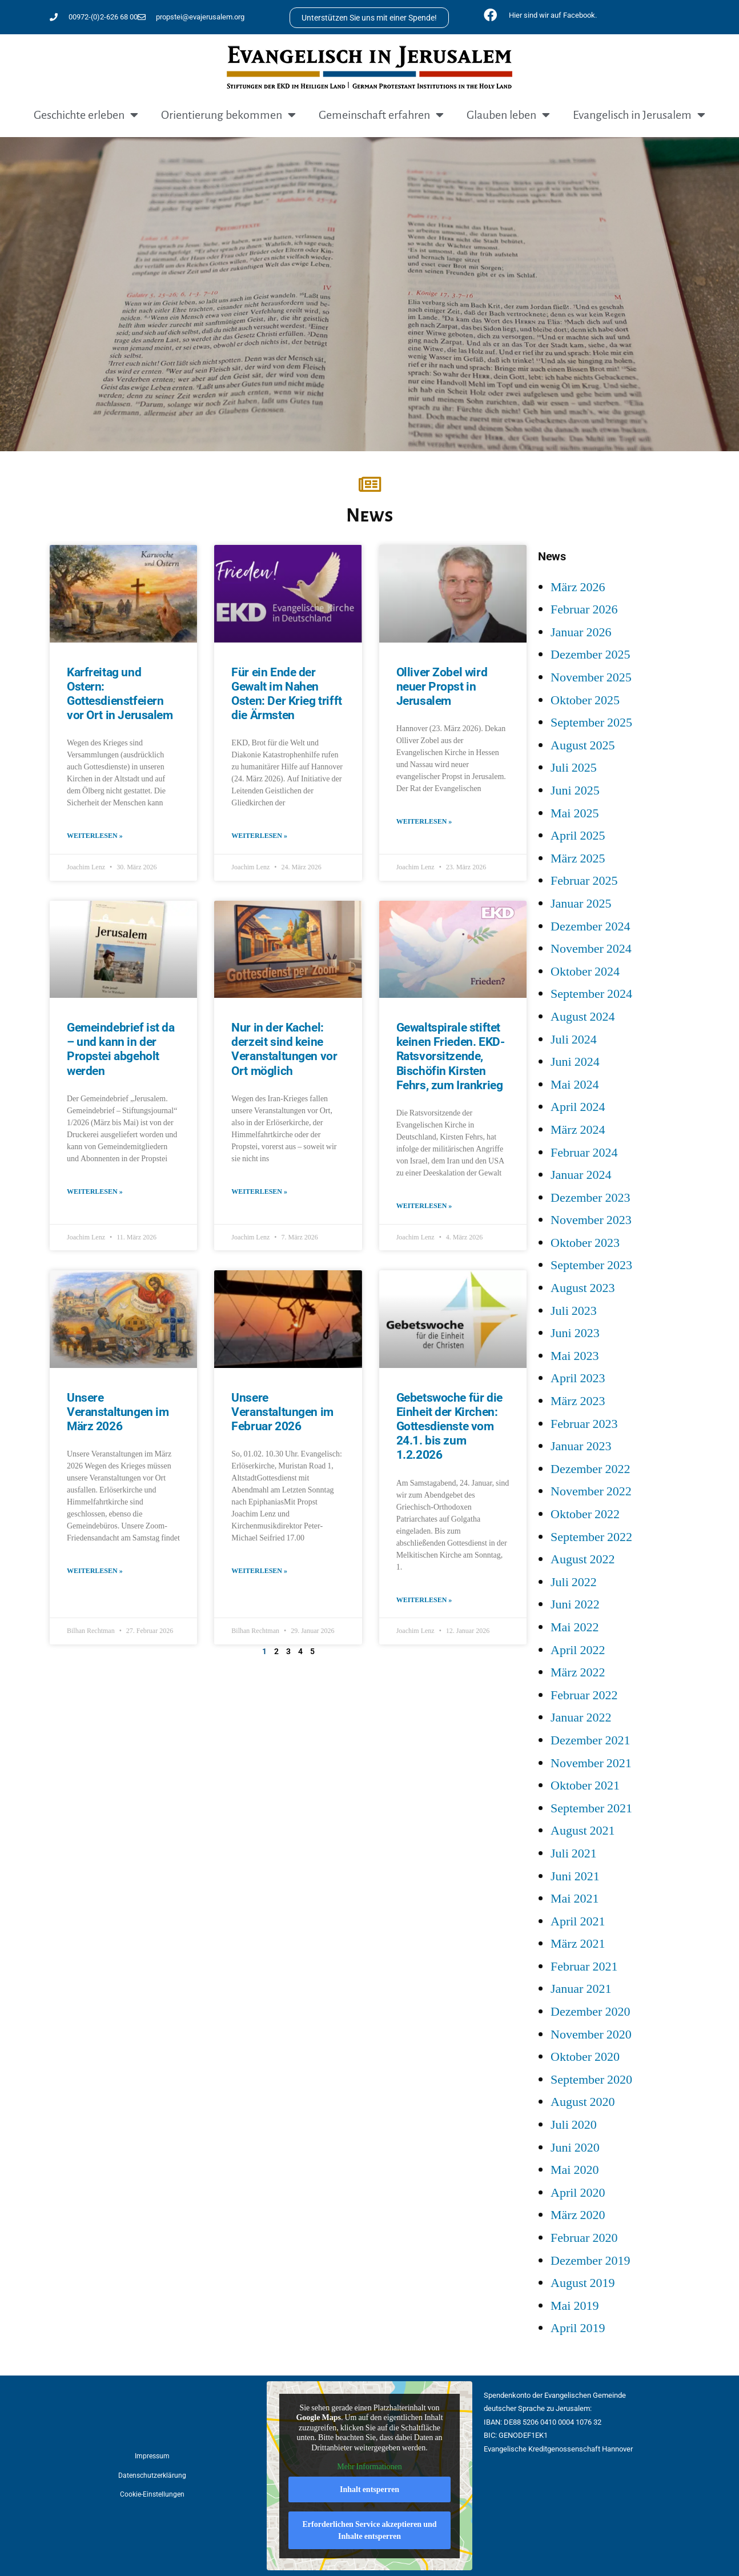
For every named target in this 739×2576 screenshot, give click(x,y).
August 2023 (583, 1288)
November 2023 (591, 1220)
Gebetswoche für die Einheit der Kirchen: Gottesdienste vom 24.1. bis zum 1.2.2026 (449, 1426)
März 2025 (578, 858)
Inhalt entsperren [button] (369, 2489)
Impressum (152, 2456)
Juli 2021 (574, 1853)
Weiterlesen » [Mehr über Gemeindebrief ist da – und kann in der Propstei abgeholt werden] (95, 1191)
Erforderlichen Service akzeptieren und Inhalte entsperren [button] (369, 2530)
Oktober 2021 (585, 1785)
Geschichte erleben (86, 115)
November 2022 (591, 1491)
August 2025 (583, 745)
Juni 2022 (575, 1604)
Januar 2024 (581, 1175)
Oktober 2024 (585, 972)
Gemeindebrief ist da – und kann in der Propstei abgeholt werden (121, 1049)
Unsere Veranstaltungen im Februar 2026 (282, 1412)
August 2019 (583, 2283)
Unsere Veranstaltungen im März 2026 (117, 1412)
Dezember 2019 (590, 2261)
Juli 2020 (574, 2125)
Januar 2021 (581, 1989)
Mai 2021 (575, 1899)
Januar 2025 (581, 904)
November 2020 (591, 2035)
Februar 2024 (584, 1153)
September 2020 (591, 2080)
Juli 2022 (574, 1582)
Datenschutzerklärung (152, 2475)
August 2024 (583, 1017)
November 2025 (591, 677)
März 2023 (578, 1401)
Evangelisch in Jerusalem (639, 115)
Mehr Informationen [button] (369, 2466)
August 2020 (583, 2102)
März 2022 (578, 1672)
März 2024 (578, 1130)
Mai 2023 (575, 1356)
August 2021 (583, 1831)
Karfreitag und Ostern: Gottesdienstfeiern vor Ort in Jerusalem (120, 694)
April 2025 (578, 836)
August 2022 (583, 1559)
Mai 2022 (575, 1627)
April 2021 (578, 1921)
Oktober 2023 (585, 1243)
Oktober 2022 (585, 1514)
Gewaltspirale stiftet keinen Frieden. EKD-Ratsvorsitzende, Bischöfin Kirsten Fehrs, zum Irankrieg (450, 1056)
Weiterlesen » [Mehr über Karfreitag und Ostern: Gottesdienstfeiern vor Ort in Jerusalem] (95, 836)
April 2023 (578, 1378)
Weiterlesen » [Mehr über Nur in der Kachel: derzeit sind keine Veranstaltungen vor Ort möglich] (259, 1191)
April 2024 (578, 1107)
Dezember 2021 (590, 1740)
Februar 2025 (584, 881)
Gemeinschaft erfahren (381, 115)
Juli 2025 (574, 768)
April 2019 (578, 2328)
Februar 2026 (584, 609)
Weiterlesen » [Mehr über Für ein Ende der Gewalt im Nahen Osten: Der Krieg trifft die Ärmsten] (259, 836)
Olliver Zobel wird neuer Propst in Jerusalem (441, 686)
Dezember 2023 (590, 1198)
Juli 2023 (574, 1311)
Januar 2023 (581, 1446)
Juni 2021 (575, 1876)
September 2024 (591, 994)
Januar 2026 (581, 632)
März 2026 (578, 587)
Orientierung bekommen (228, 115)
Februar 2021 (584, 1967)
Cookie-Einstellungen (152, 2494)
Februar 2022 (584, 1695)
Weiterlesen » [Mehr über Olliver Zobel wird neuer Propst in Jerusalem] (424, 821)
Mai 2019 (575, 2306)
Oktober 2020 (585, 2057)
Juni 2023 (575, 1333)
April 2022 (578, 1650)
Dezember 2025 (590, 655)
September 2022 (591, 1537)
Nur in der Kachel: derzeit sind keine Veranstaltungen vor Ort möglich (284, 1049)
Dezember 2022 (590, 1469)
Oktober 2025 (585, 700)
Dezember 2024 (590, 926)
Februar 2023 (584, 1424)
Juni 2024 (575, 1062)
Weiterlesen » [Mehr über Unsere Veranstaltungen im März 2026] (95, 1571)
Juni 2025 (575, 791)
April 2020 (578, 2193)
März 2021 (578, 1944)
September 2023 (591, 1265)
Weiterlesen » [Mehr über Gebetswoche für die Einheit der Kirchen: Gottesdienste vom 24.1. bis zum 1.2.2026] (424, 1600)
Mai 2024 (575, 1085)
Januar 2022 (581, 1718)
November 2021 (591, 1763)
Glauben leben (508, 115)
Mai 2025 (575, 813)
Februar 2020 (584, 2238)
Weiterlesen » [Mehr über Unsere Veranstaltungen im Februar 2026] (259, 1571)
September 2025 (591, 723)
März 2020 (578, 2215)
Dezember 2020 (590, 2012)
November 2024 (591, 949)
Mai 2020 (575, 2170)
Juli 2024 (574, 1040)
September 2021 (591, 1808)
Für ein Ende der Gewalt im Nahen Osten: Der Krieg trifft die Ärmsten (286, 694)
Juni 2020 (575, 2148)
